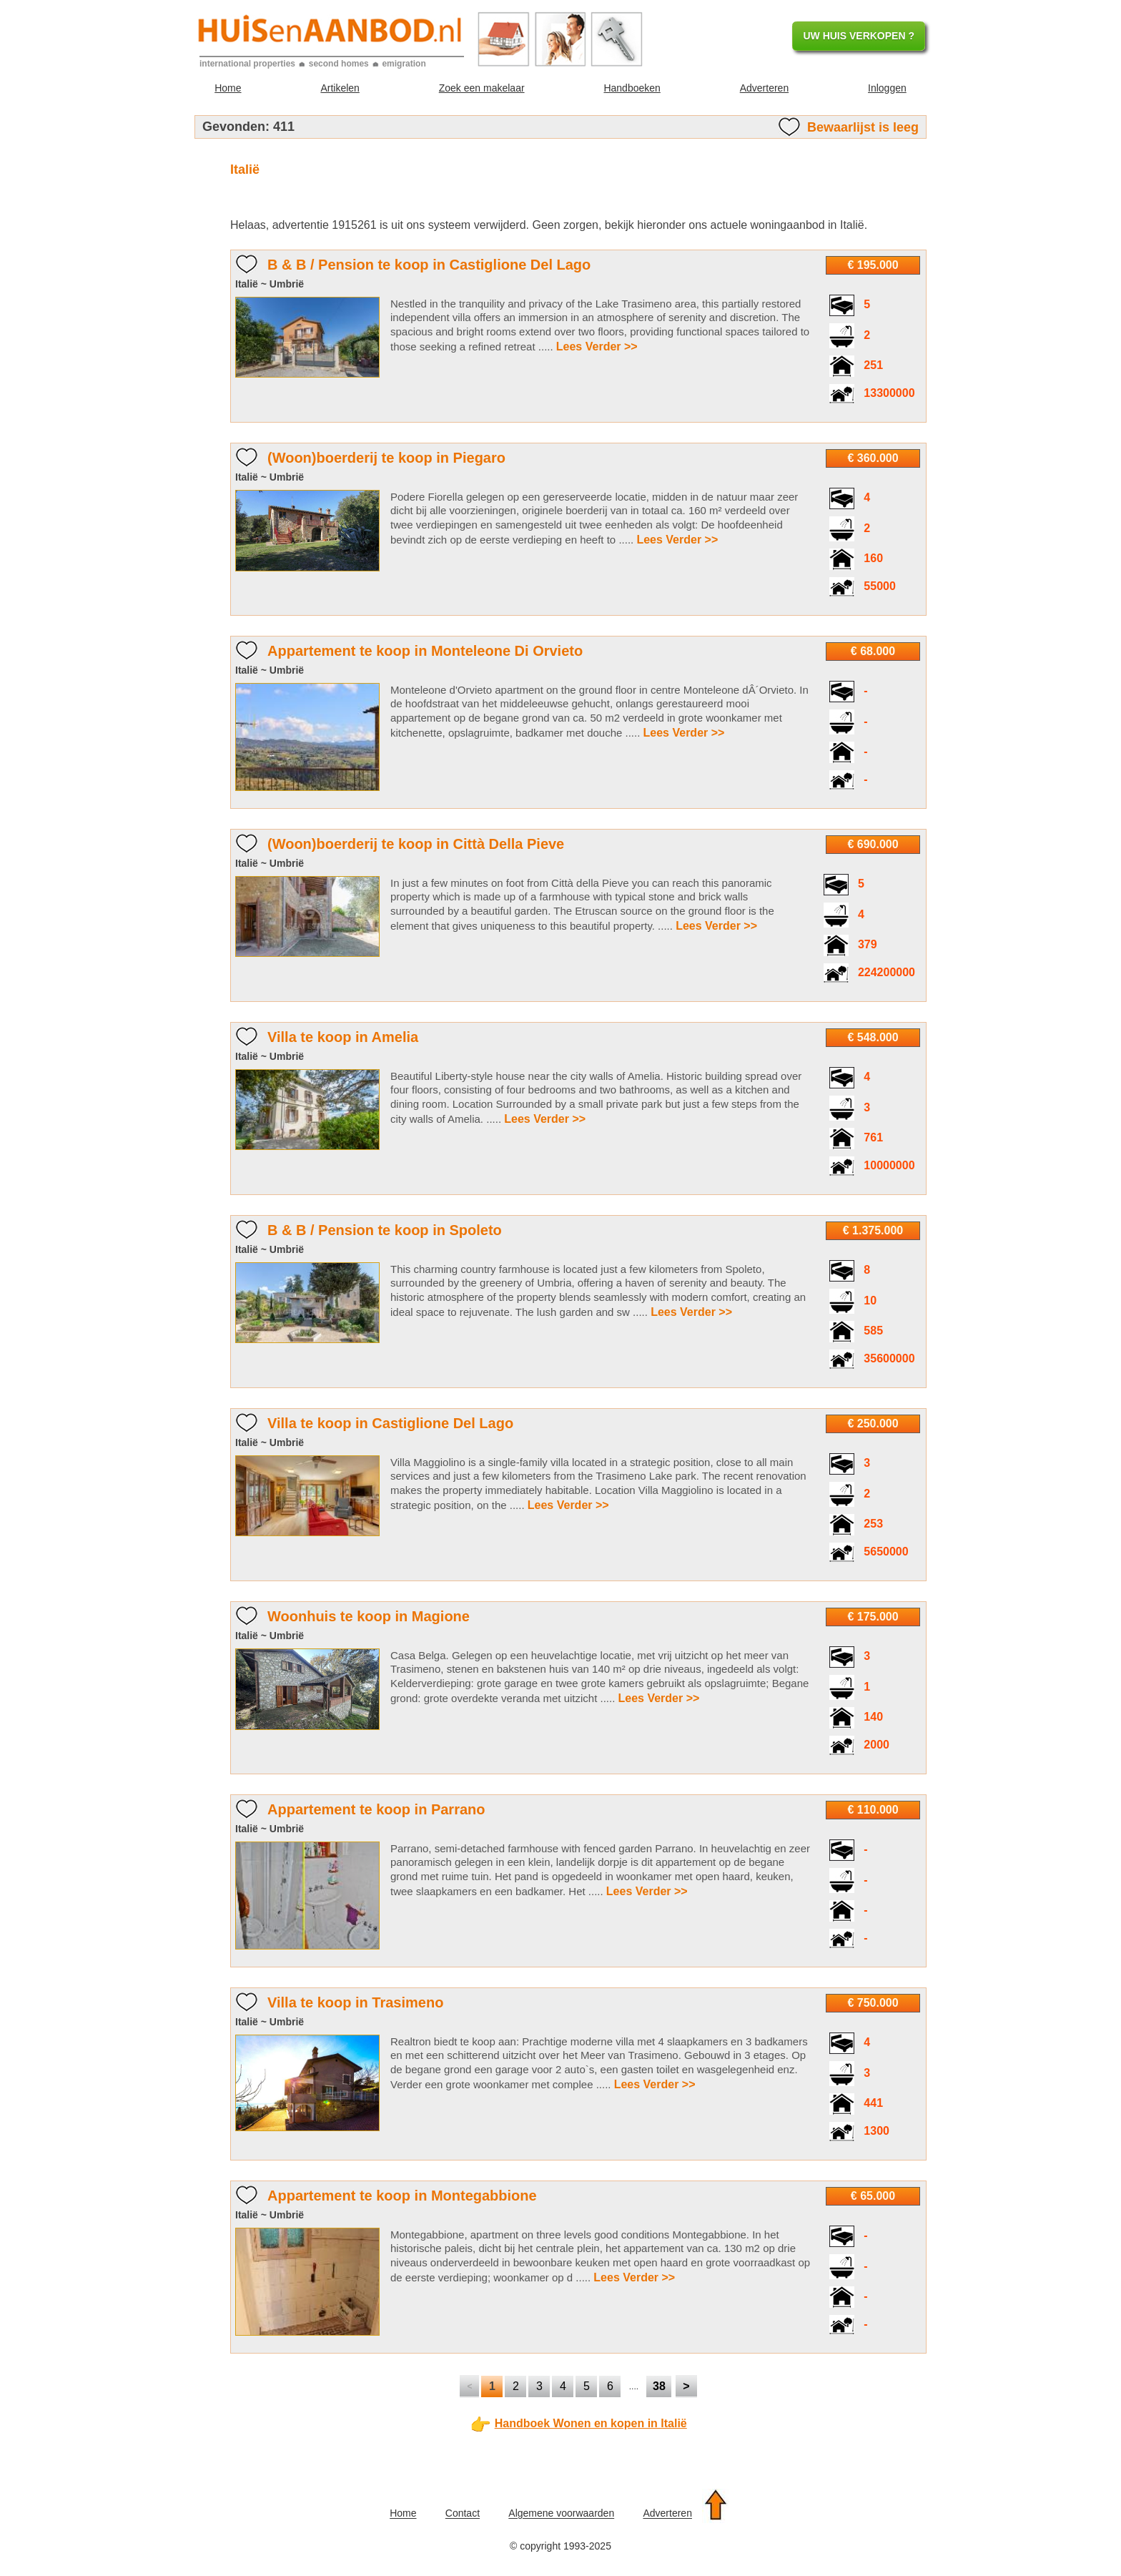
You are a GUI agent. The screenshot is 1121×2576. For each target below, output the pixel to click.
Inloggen (887, 88)
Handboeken (631, 88)
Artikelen (339, 88)
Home (227, 88)
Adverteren (764, 88)
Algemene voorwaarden (561, 2514)
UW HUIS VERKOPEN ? (858, 35)
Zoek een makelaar (482, 88)
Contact (462, 2514)
